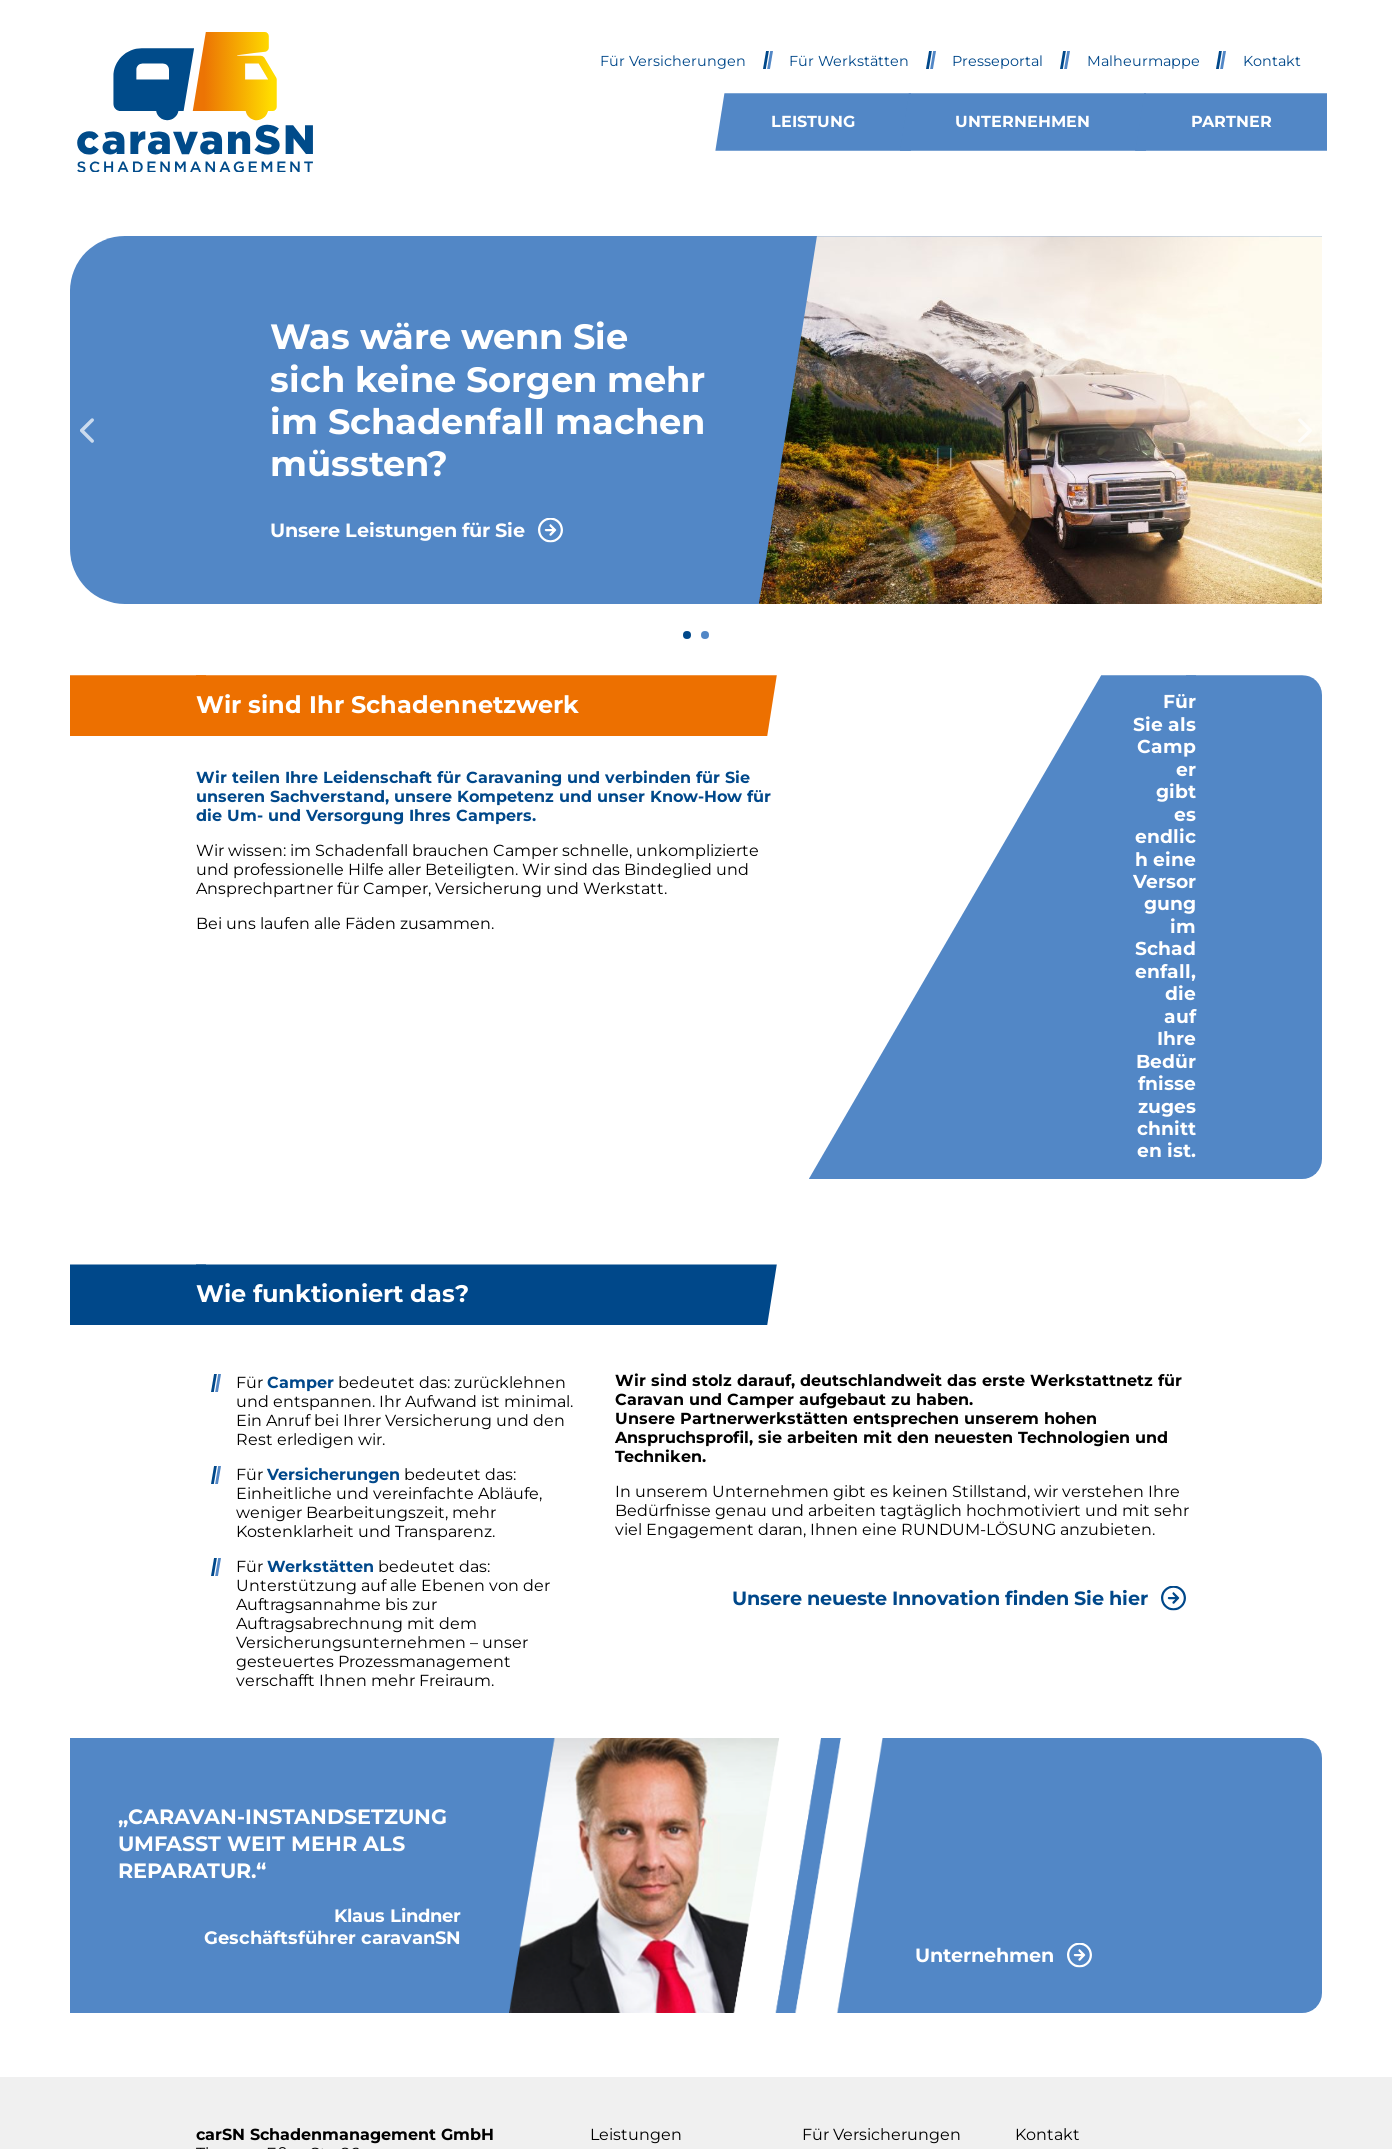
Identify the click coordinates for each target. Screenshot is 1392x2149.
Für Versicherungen (673, 61)
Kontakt (1272, 61)
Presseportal (997, 61)
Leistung (813, 121)
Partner (1231, 121)
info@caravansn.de (271, 1997)
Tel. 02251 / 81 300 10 (275, 1962)
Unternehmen (1022, 121)
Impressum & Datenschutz (1069, 1934)
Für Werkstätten (849, 61)
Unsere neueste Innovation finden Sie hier (940, 1352)
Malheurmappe (1143, 61)
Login (1037, 1978)
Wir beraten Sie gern (627, 992)
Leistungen (636, 1889)
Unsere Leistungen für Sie (397, 530)
